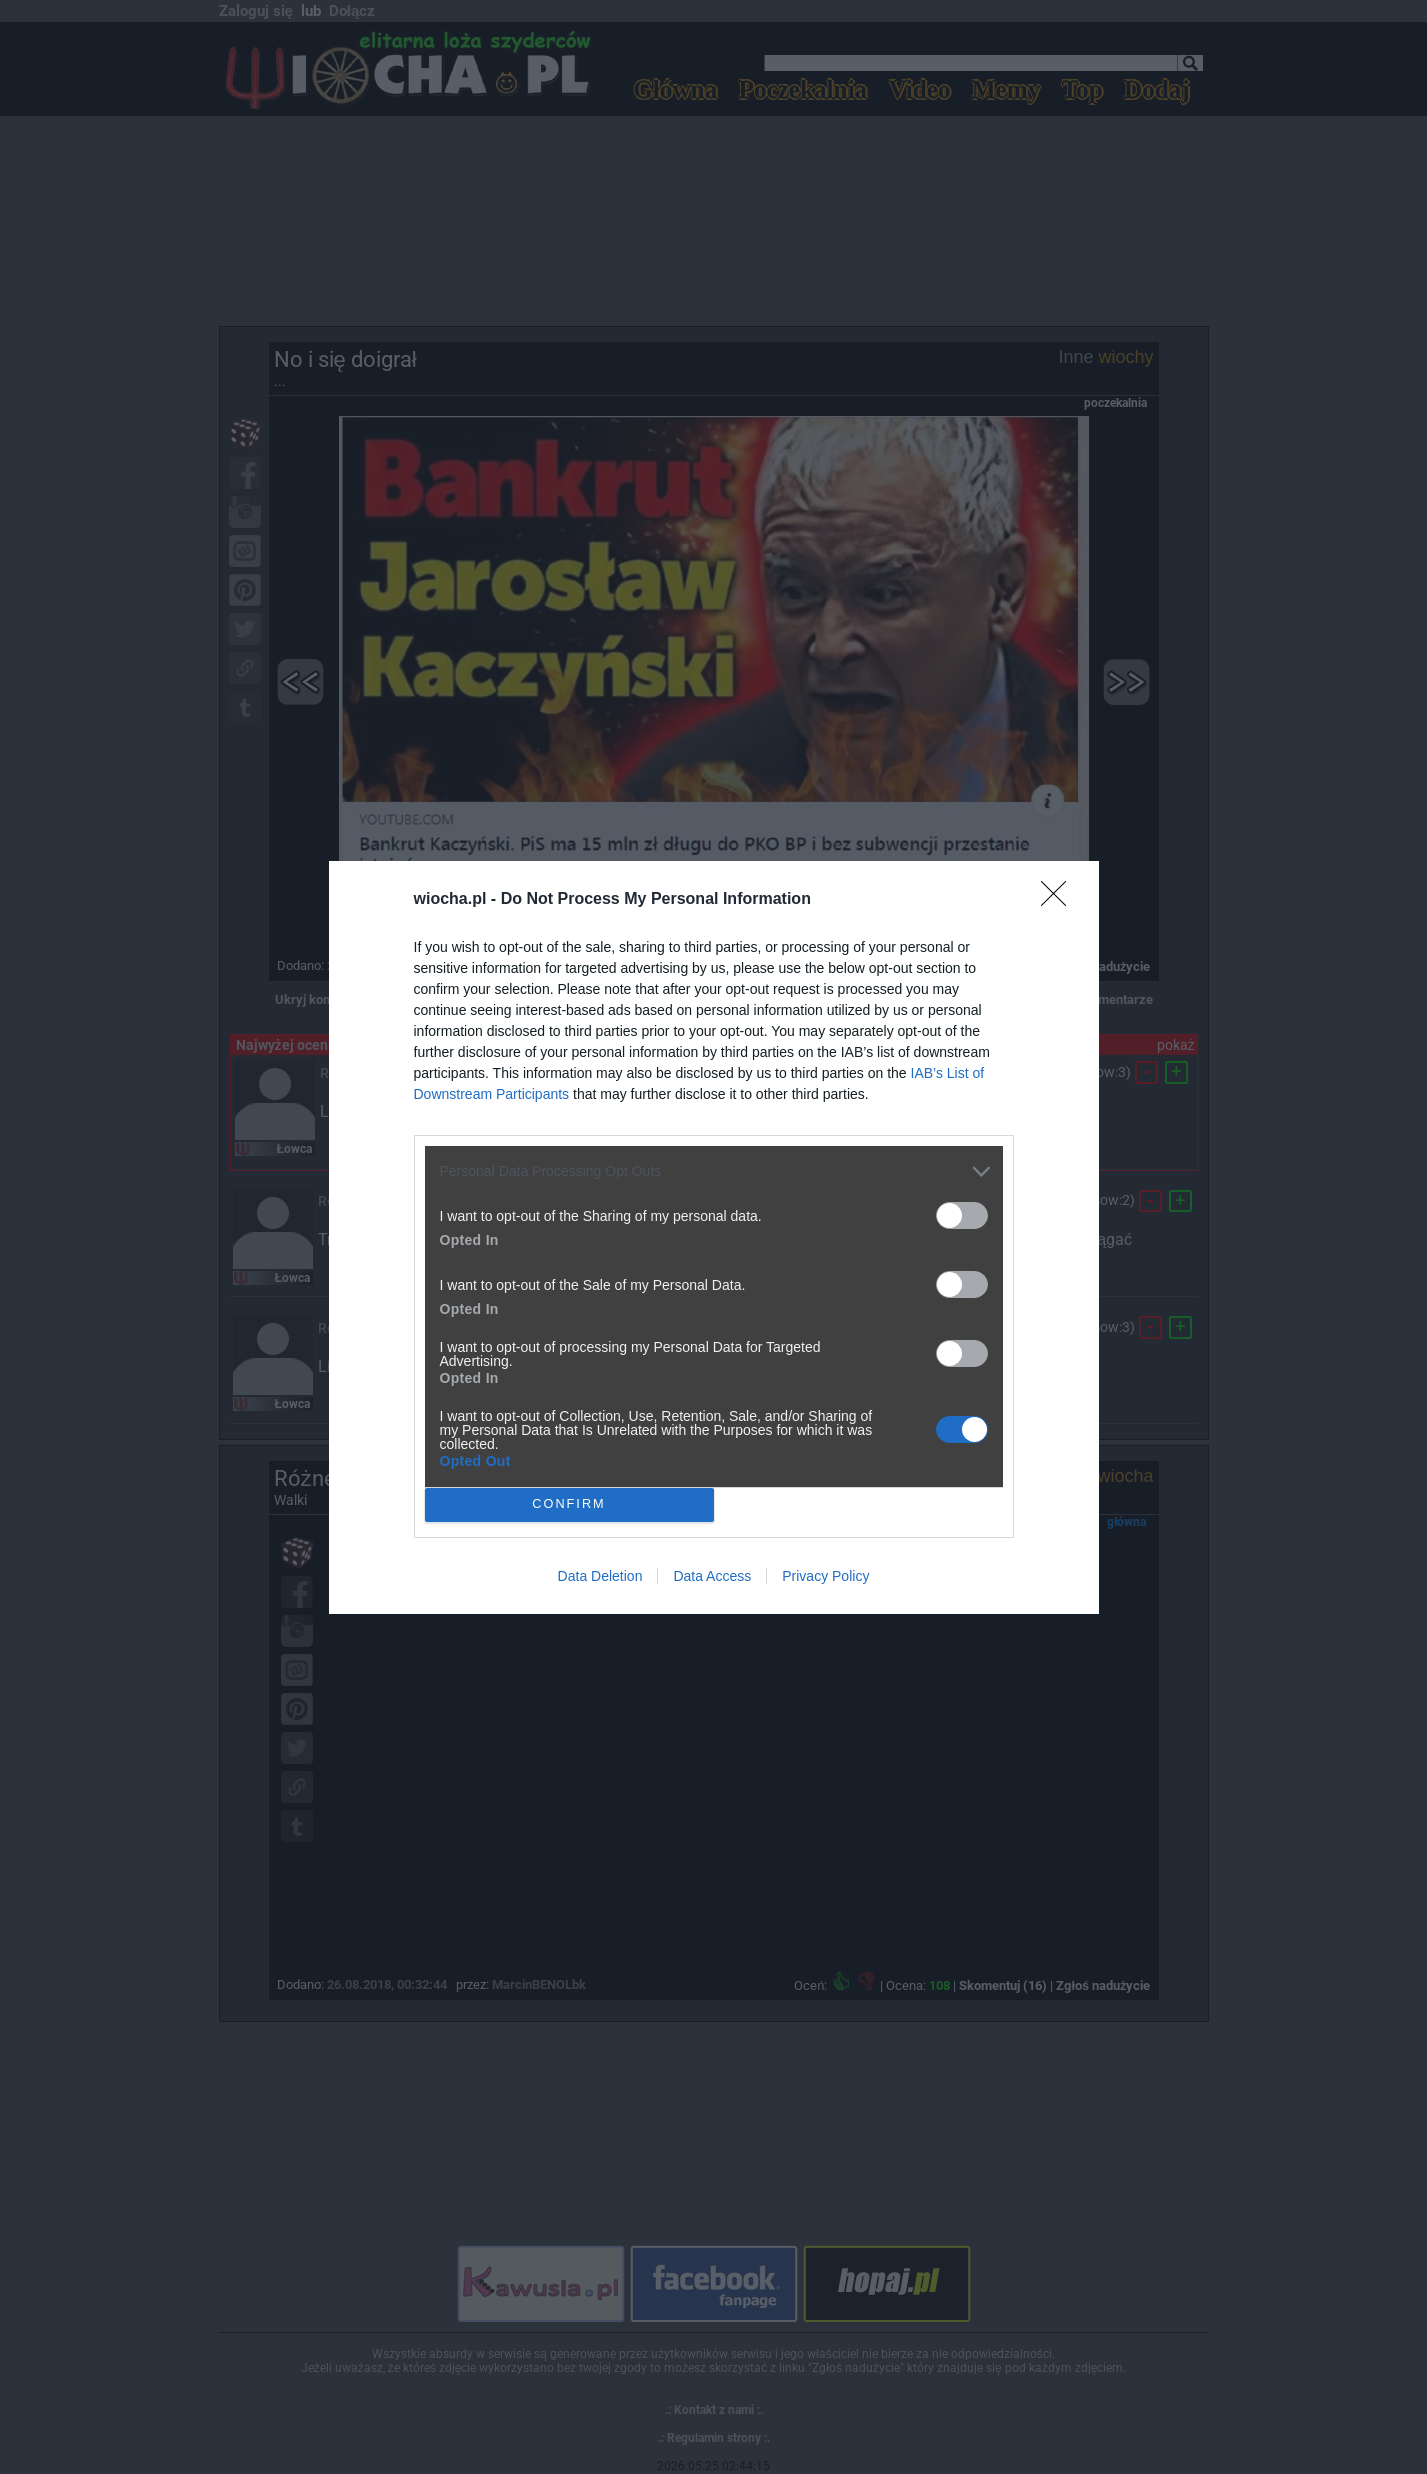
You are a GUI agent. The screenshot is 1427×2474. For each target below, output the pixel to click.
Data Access (712, 1576)
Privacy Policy (825, 1576)
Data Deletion (600, 1576)
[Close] (1060, 900)
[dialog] (714, 1237)
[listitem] (714, 1171)
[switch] (962, 1215)
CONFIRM (569, 1504)
